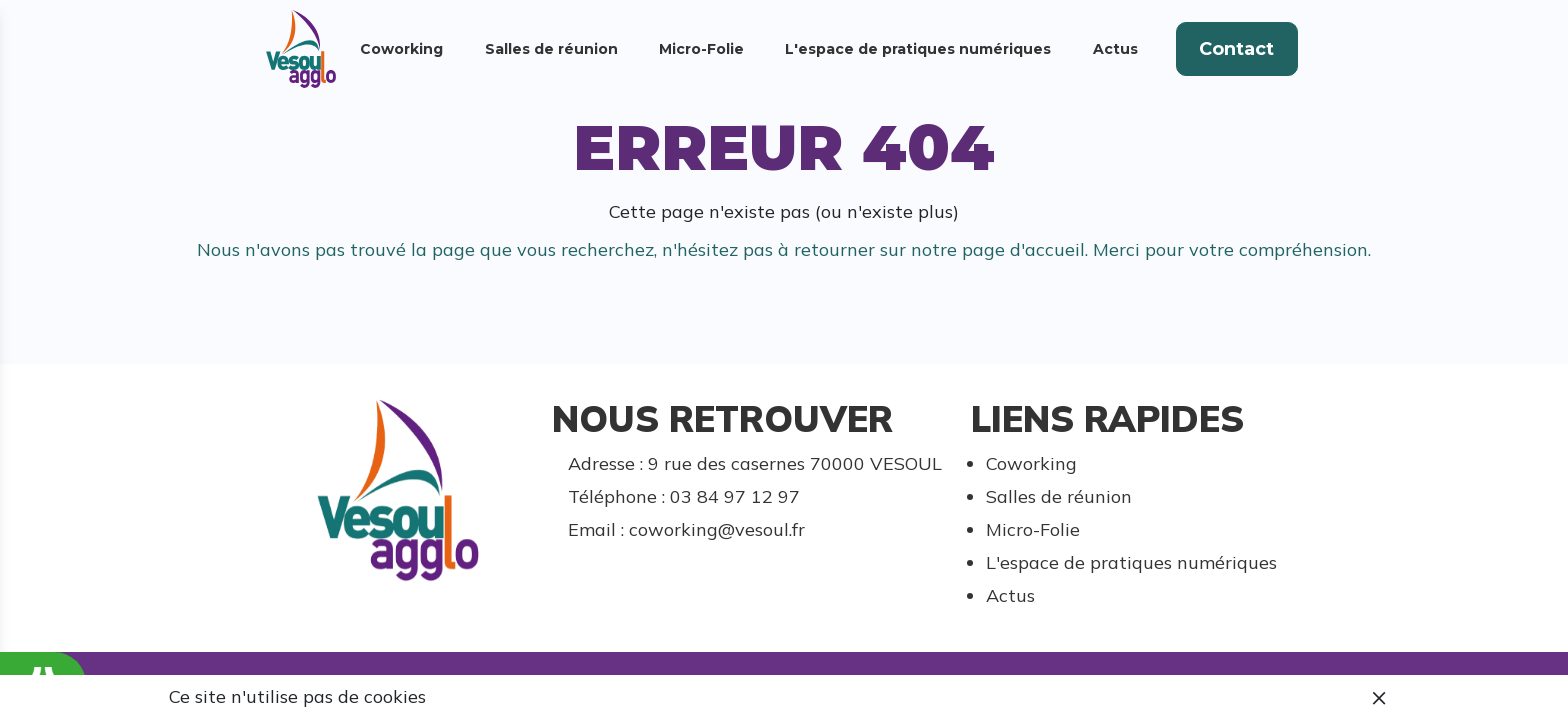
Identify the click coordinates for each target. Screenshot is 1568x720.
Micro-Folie (701, 49)
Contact (1236, 49)
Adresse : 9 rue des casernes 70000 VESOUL (755, 463)
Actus (1115, 49)
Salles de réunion (551, 49)
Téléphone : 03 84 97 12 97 (684, 496)
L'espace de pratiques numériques (918, 49)
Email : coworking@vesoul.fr (686, 529)
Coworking (401, 49)
